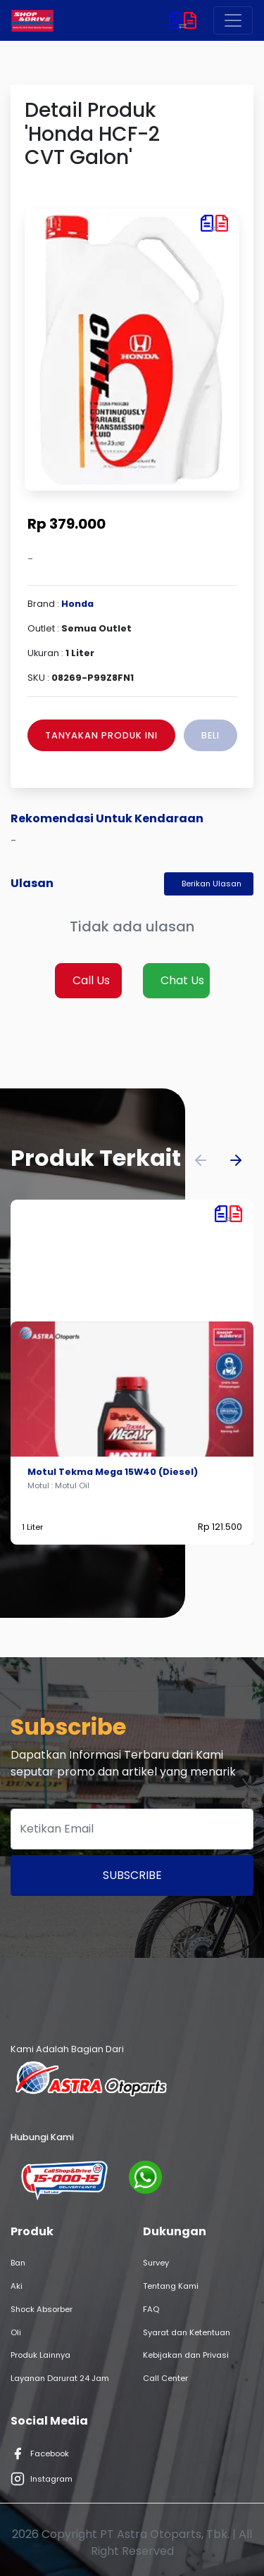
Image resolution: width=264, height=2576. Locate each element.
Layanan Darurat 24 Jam (60, 2378)
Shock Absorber (42, 2309)
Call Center (165, 2378)
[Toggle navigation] (233, 20)
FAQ (151, 2309)
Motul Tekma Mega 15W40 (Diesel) (112, 1472)
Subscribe (132, 1875)
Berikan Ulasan (211, 883)
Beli (210, 735)
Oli (16, 2332)
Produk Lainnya (40, 2355)
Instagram (42, 2479)
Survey (156, 2262)
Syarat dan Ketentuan (186, 2332)
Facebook (40, 2453)
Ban (18, 2262)
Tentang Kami (171, 2286)
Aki (17, 2286)
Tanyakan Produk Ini (101, 735)
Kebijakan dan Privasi (186, 2355)
